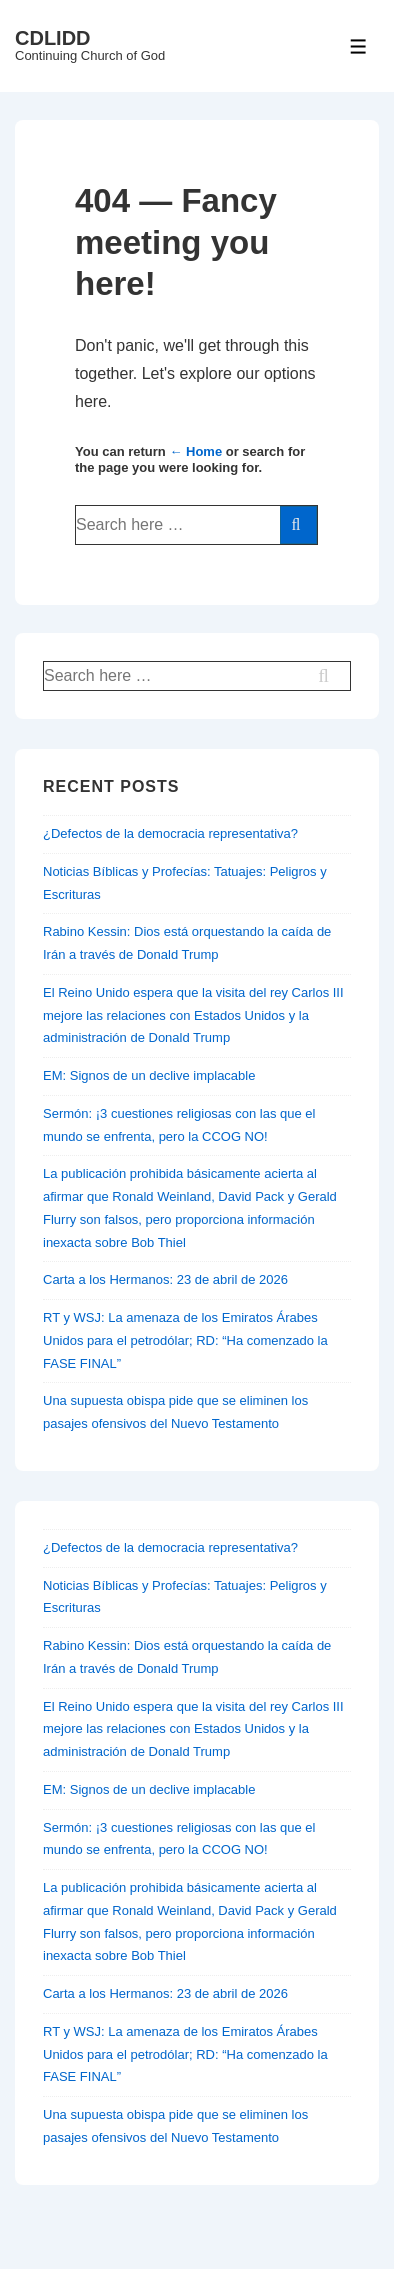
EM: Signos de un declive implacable (149, 1075)
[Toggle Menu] (358, 46)
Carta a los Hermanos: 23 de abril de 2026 (165, 1279)
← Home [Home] (195, 451)
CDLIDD (53, 38)
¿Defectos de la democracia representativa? (170, 833)
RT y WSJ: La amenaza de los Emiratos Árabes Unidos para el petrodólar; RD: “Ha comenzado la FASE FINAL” (185, 1340)
